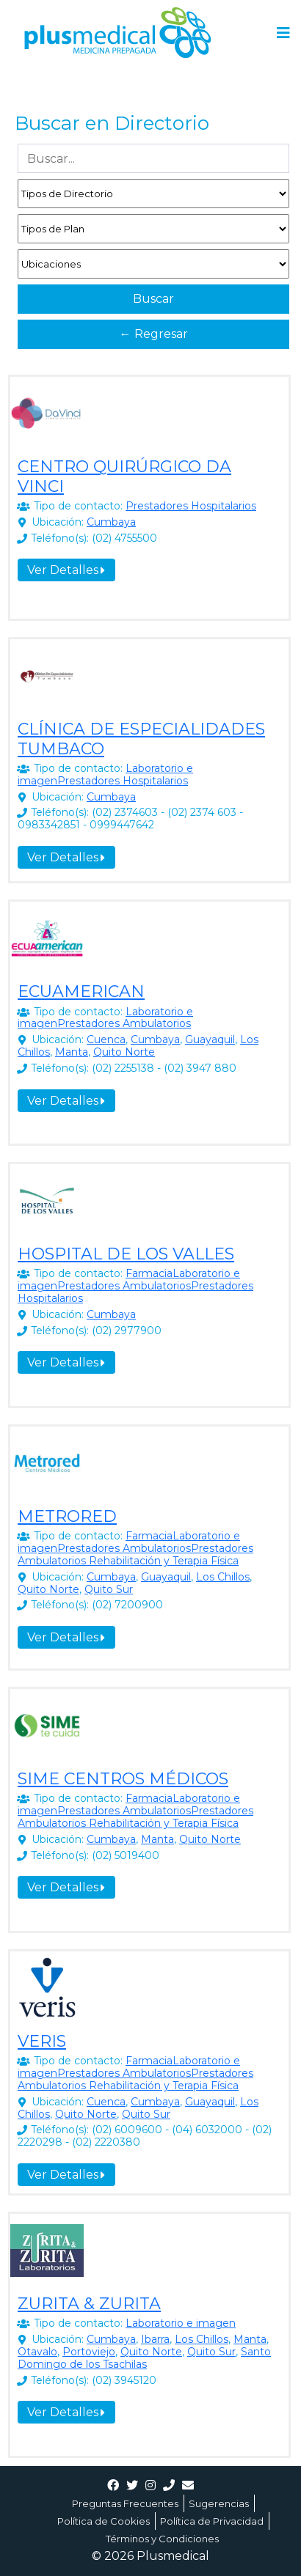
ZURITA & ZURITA (89, 2304)
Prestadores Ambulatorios (124, 1023)
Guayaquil (210, 1039)
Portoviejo (88, 2351)
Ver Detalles (66, 570)
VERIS (42, 2041)
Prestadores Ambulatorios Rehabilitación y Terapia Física (135, 1554)
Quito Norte (124, 1052)
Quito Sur (108, 1589)
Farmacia (149, 1273)
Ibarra (155, 2339)
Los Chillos (223, 1576)
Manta (71, 1052)
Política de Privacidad (212, 2521)
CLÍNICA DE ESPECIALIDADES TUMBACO (141, 738)
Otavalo (37, 2351)
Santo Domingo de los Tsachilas (144, 2358)
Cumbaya (111, 522)
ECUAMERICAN (81, 991)
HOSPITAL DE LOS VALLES (126, 1254)
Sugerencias (219, 2503)
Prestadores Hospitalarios (191, 505)
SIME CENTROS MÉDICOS (123, 1779)
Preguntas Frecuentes (125, 2503)
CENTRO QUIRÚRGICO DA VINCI (124, 476)
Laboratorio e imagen (181, 2323)
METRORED (67, 1516)
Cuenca (106, 1039)
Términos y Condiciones (162, 2538)
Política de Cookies (103, 2521)
